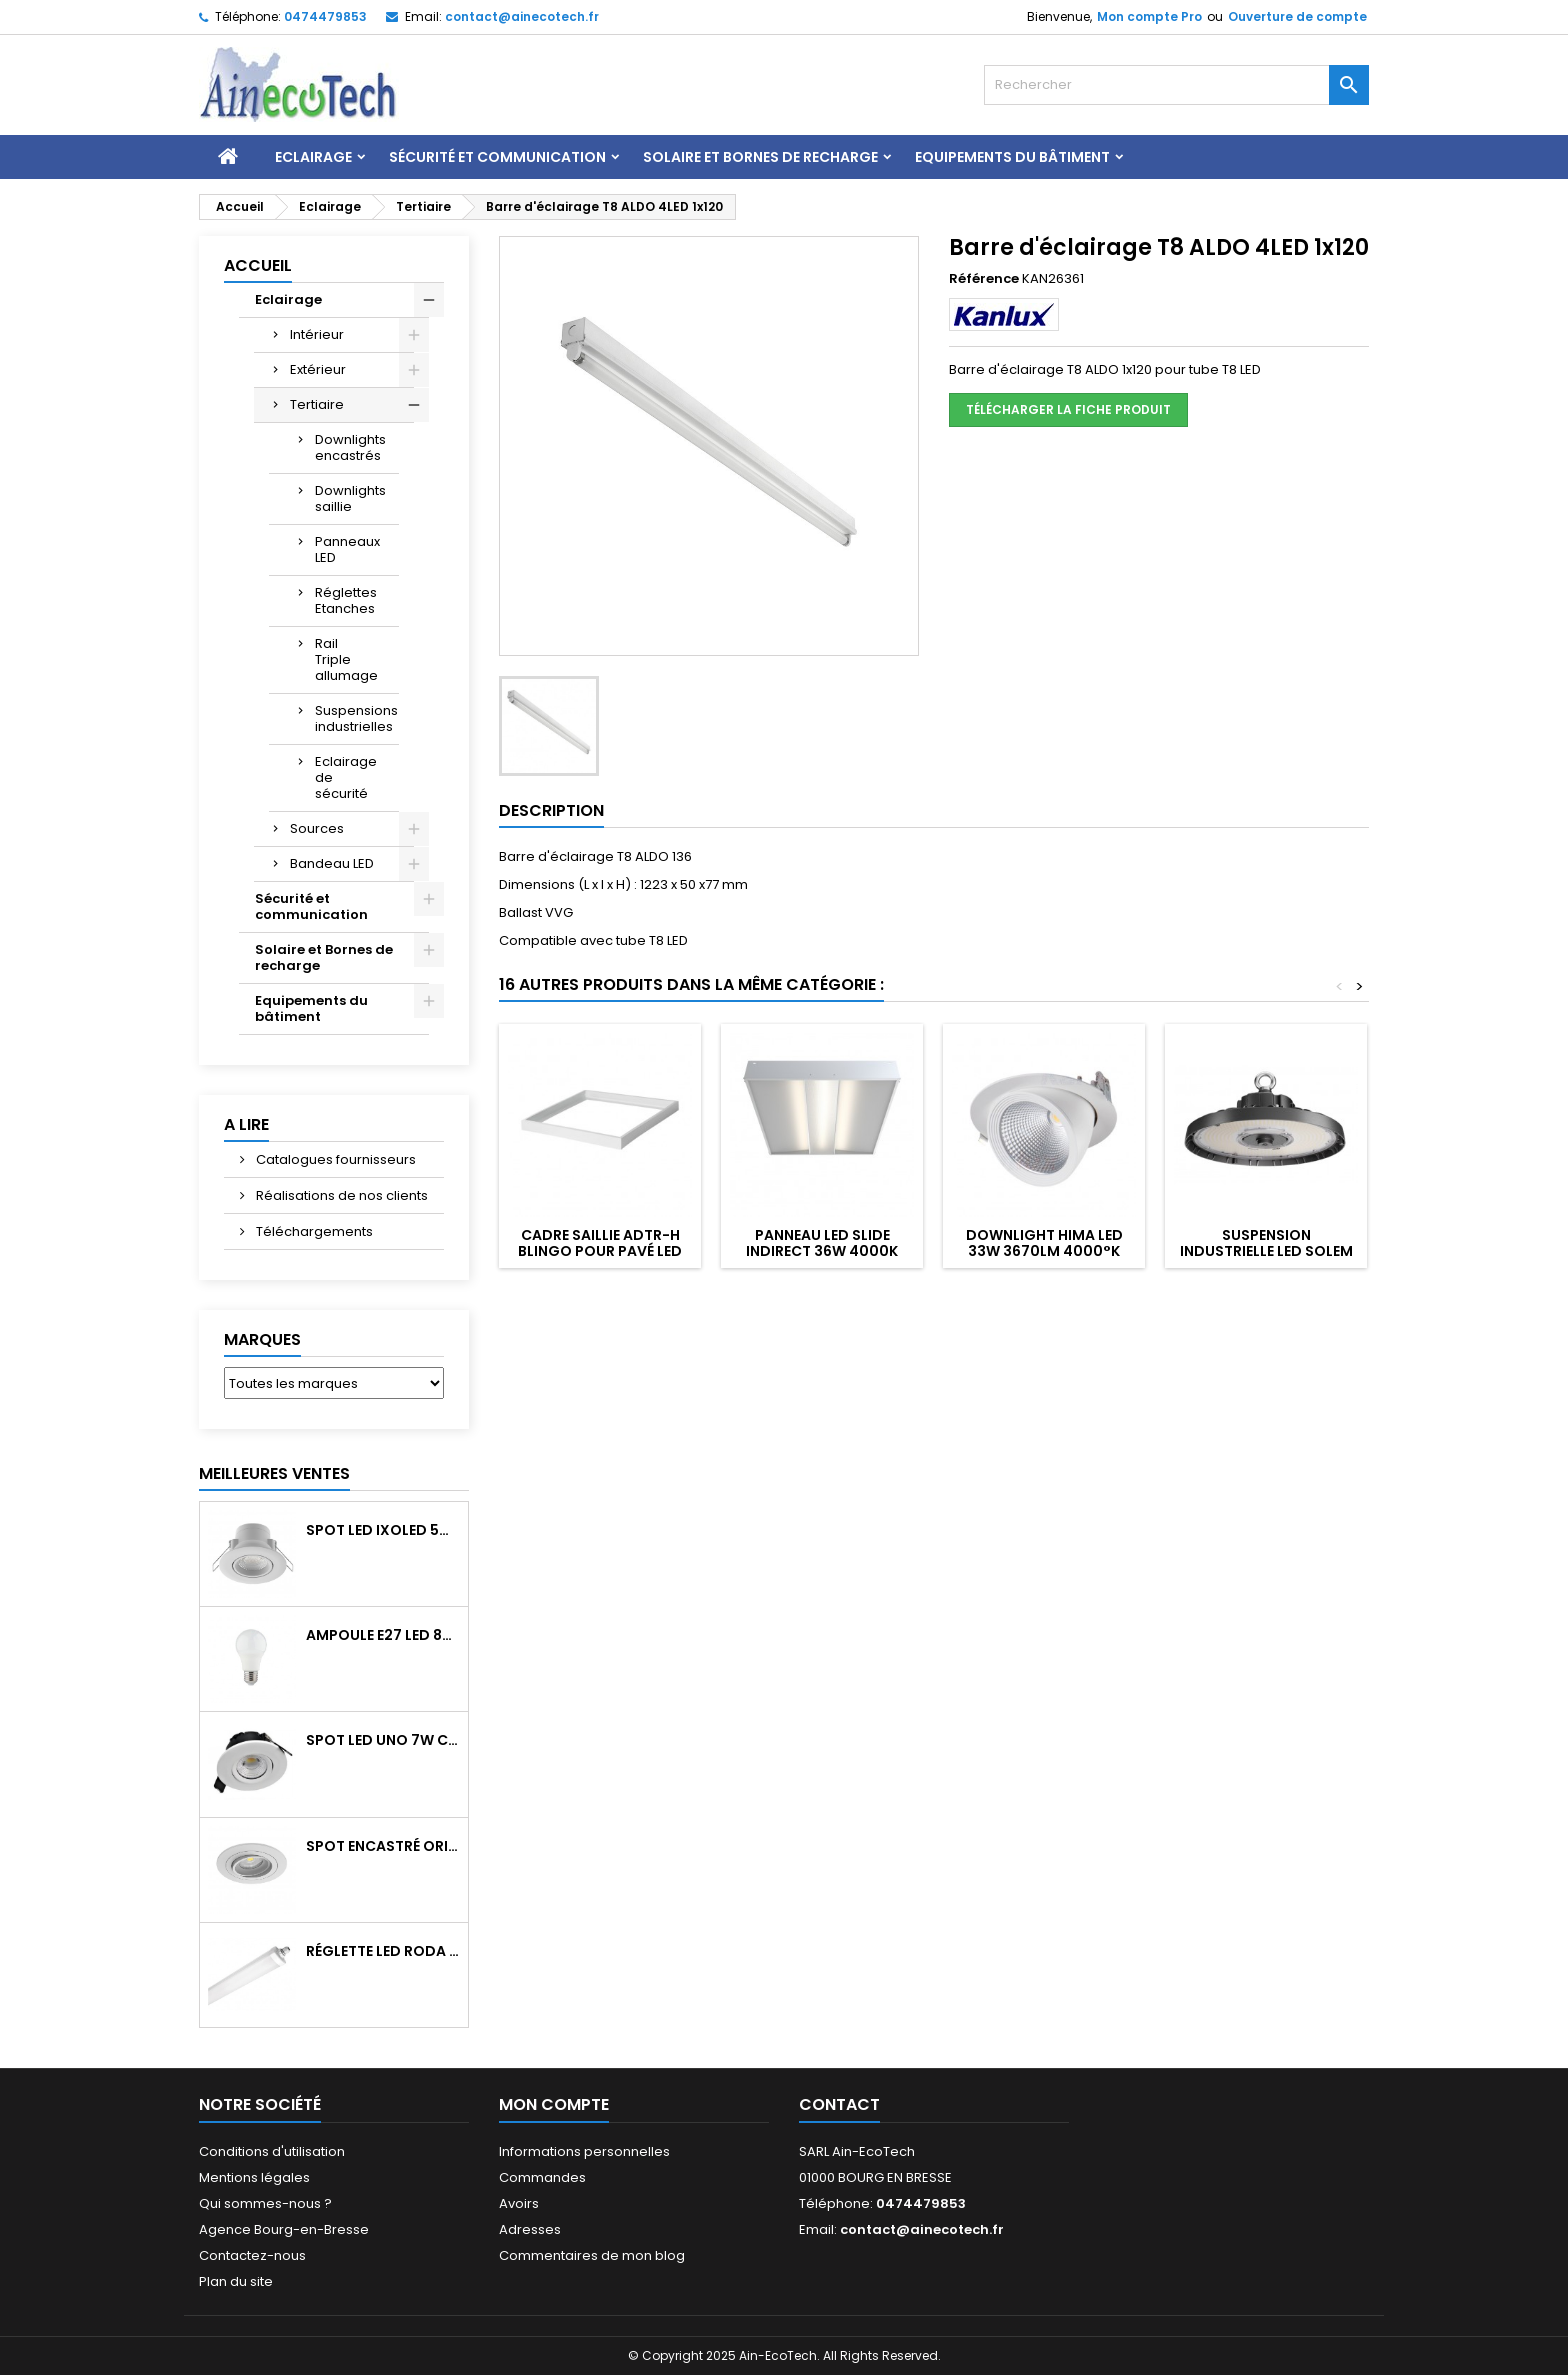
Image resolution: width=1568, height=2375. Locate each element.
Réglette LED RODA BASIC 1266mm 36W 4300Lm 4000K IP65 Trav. (383, 1951)
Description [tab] (551, 810)
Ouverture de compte (1297, 16)
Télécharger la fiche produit (1068, 409)
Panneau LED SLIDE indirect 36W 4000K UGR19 (822, 1251)
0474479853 (325, 16)
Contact (839, 2104)
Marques (262, 1339)
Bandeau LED (332, 863)
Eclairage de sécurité (346, 777)
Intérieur (317, 334)
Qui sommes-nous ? (265, 2203)
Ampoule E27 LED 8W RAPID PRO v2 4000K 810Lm (383, 1635)
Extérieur (318, 369)
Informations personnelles (584, 2151)
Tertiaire (317, 404)
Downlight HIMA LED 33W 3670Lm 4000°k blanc (1044, 1251)
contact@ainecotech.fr (522, 16)
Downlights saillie (350, 498)
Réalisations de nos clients (340, 1195)
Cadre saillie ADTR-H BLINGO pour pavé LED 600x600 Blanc (600, 1251)
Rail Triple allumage (346, 659)
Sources (317, 828)
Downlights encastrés (350, 447)
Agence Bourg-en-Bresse (284, 2229)
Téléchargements (313, 1231)
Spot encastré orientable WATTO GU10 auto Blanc (383, 1846)
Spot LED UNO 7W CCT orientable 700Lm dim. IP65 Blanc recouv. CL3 (383, 1740)
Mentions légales (254, 2177)
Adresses (530, 2229)
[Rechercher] (1176, 85)
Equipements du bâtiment (1012, 157)
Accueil (258, 265)
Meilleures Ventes (274, 1473)
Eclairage (313, 157)
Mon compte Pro (1149, 16)
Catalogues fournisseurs (334, 1159)
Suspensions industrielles (356, 718)
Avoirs (519, 2203)
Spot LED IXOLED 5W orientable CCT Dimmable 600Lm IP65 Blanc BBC (383, 1530)
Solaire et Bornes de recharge (760, 157)
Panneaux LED (347, 549)
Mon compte (554, 2104)
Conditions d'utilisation (272, 2151)
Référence (984, 279)
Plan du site (236, 2281)
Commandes (542, 2177)
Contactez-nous (252, 2255)
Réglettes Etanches (346, 600)
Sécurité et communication (497, 157)
